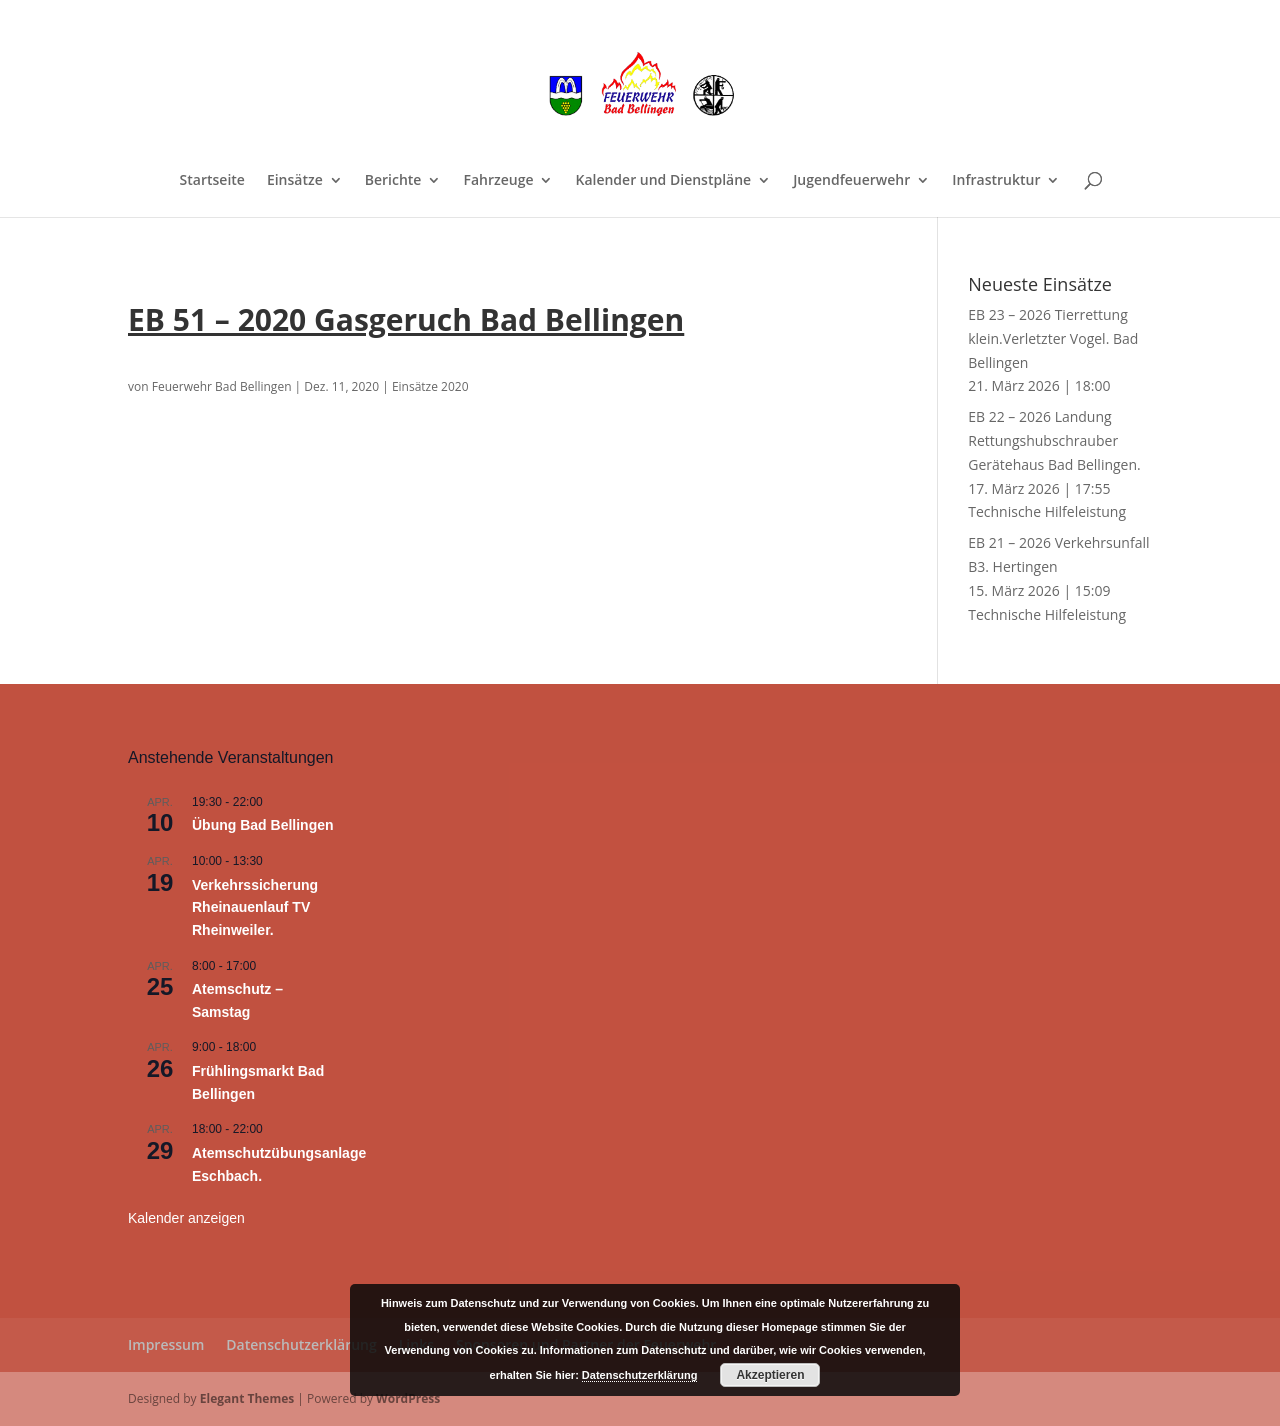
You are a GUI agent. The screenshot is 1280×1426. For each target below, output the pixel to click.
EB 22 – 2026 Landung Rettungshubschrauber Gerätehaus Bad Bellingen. (1054, 440)
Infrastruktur (996, 181)
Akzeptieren (770, 1375)
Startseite (212, 181)
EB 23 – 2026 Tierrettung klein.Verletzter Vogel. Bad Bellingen (1053, 338)
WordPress (408, 1398)
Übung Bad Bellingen (263, 825)
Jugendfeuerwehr (851, 181)
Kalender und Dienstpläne (663, 181)
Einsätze (295, 181)
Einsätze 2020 (430, 386)
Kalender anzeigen (186, 1218)
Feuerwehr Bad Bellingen (222, 386)
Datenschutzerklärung (301, 1344)
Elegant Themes (247, 1398)
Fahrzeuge (498, 181)
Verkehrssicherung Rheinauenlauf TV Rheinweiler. (255, 907)
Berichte (393, 181)
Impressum (166, 1344)
